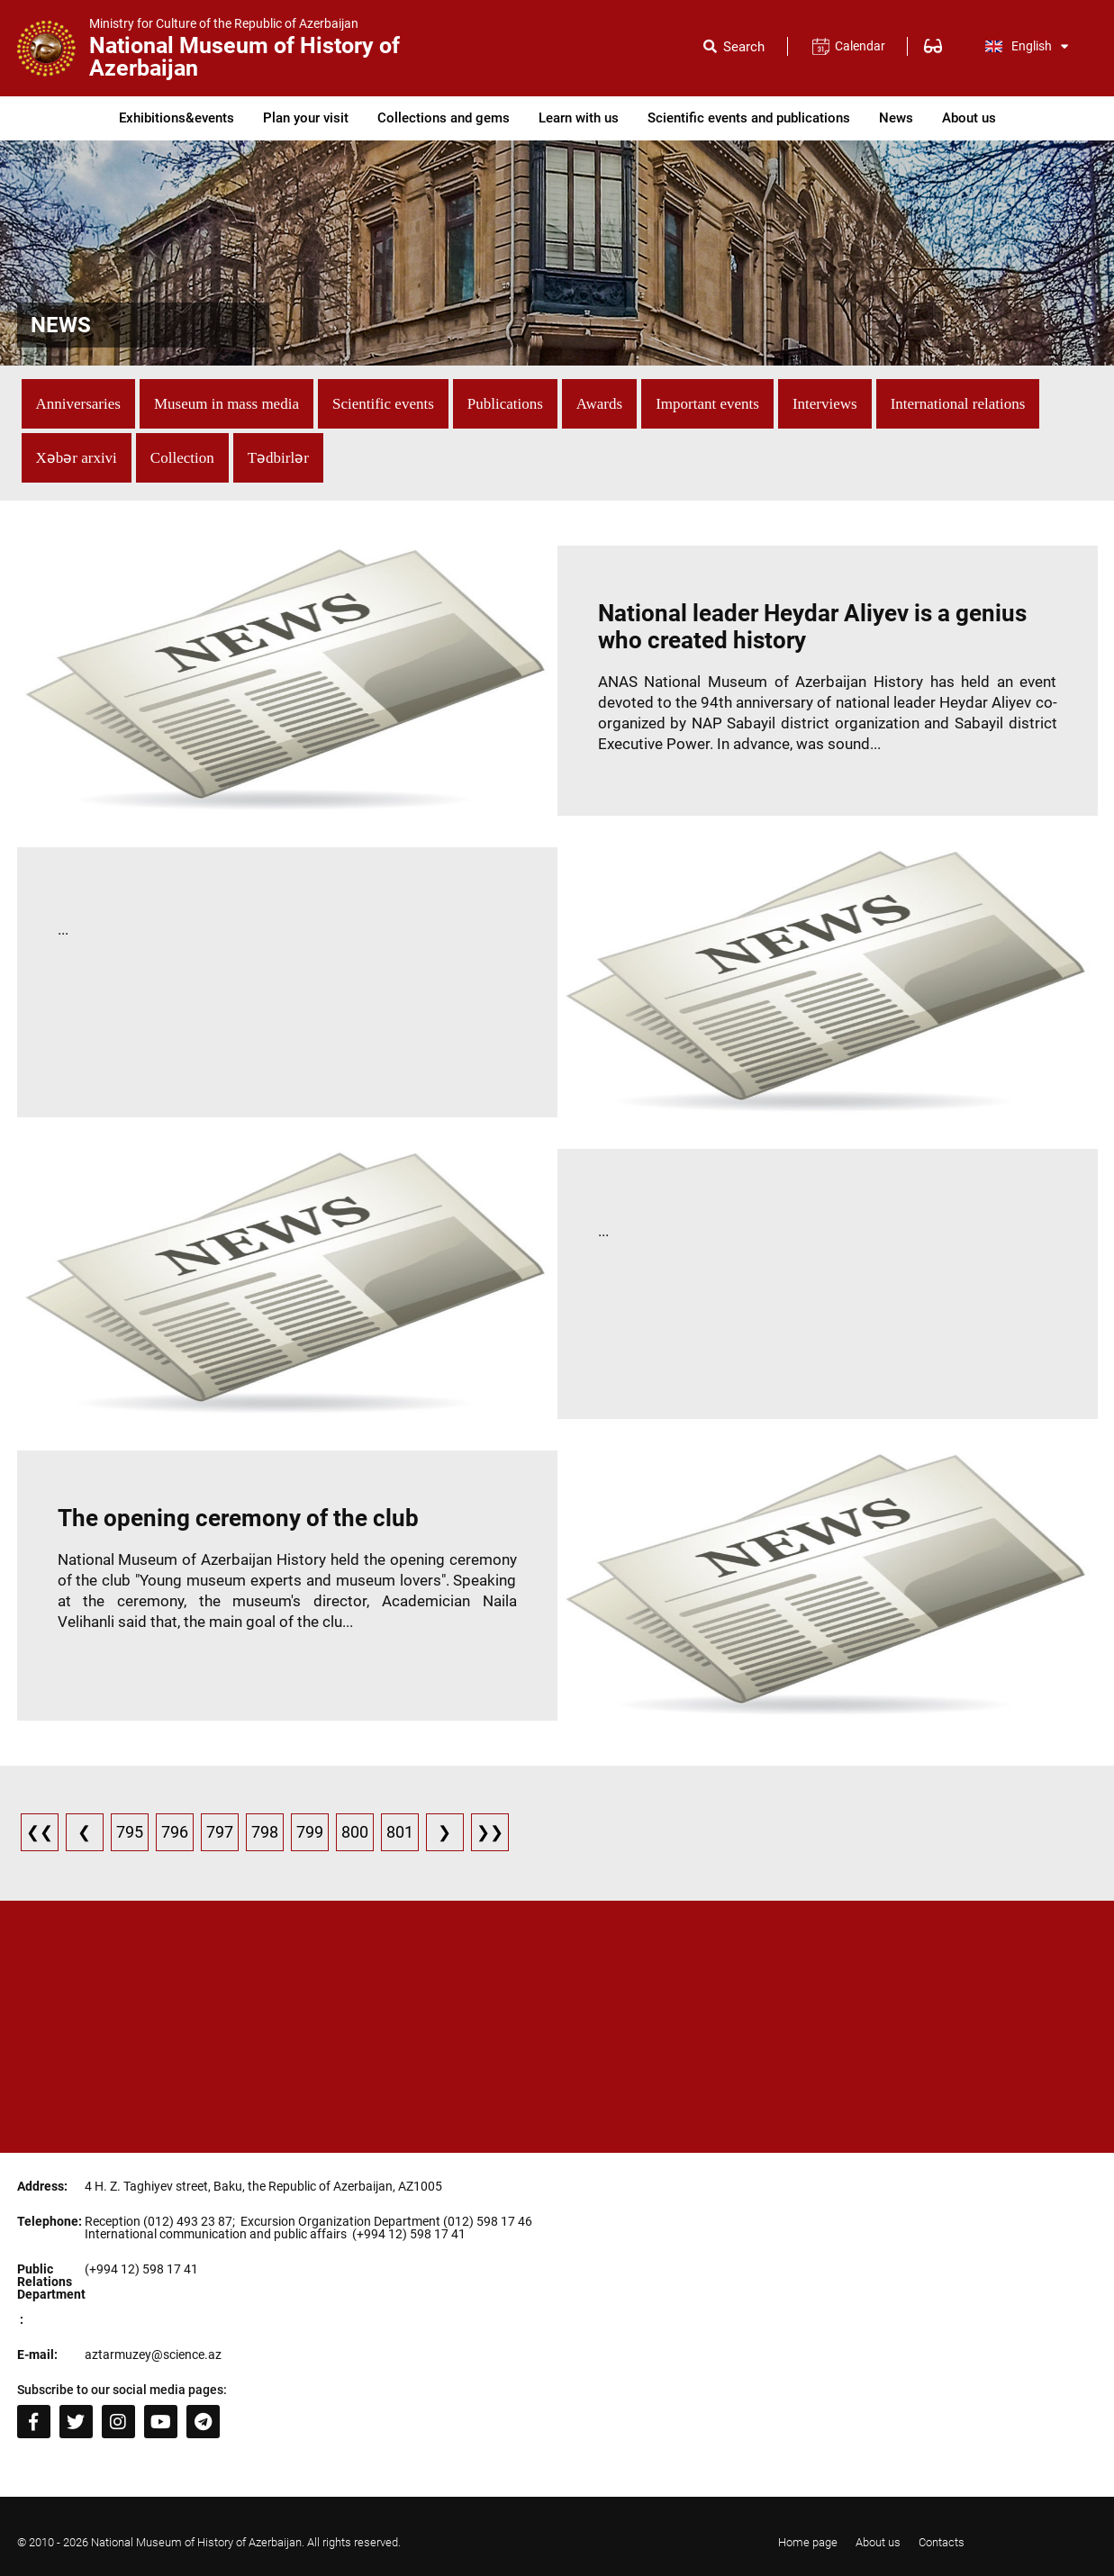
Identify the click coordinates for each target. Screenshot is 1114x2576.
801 (399, 1831)
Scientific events (383, 403)
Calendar (859, 46)
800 (354, 1831)
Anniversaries (78, 403)
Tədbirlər (278, 457)
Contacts (942, 2542)
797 (219, 1831)
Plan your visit (306, 118)
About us (969, 118)
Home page (808, 2542)
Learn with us (579, 118)
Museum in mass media (226, 403)
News (896, 118)
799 (309, 1831)
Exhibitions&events (176, 118)
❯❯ (489, 1831)
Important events (707, 403)
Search (744, 47)
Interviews (824, 403)
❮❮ (39, 1831)
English (1027, 46)
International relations (958, 403)
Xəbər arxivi (76, 457)
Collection (182, 457)
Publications (505, 403)
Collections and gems (443, 118)
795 (129, 1831)
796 (174, 1831)
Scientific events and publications (749, 118)
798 (264, 1831)
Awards (599, 403)
